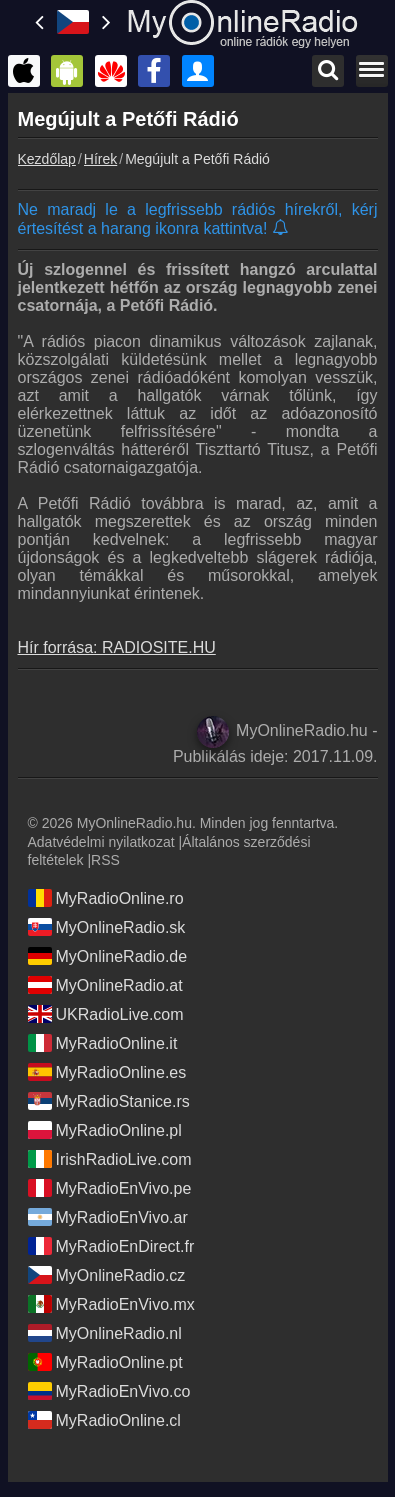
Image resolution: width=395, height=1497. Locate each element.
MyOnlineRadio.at (105, 985)
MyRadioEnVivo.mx (111, 1304)
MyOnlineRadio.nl (105, 1333)
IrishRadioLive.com (110, 1159)
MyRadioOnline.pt (105, 1362)
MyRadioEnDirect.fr (111, 1246)
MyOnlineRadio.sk (107, 927)
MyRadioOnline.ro (106, 898)
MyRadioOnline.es (107, 1072)
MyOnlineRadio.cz (107, 1275)
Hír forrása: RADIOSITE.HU (117, 647)
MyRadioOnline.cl (104, 1420)
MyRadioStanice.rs (109, 1101)
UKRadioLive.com (106, 1014)
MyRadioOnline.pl (105, 1130)
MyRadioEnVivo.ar (108, 1217)
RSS (105, 860)
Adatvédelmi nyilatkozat (101, 842)
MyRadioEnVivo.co (109, 1391)
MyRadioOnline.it (103, 1043)
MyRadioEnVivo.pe (110, 1188)
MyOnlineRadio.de (108, 956)
